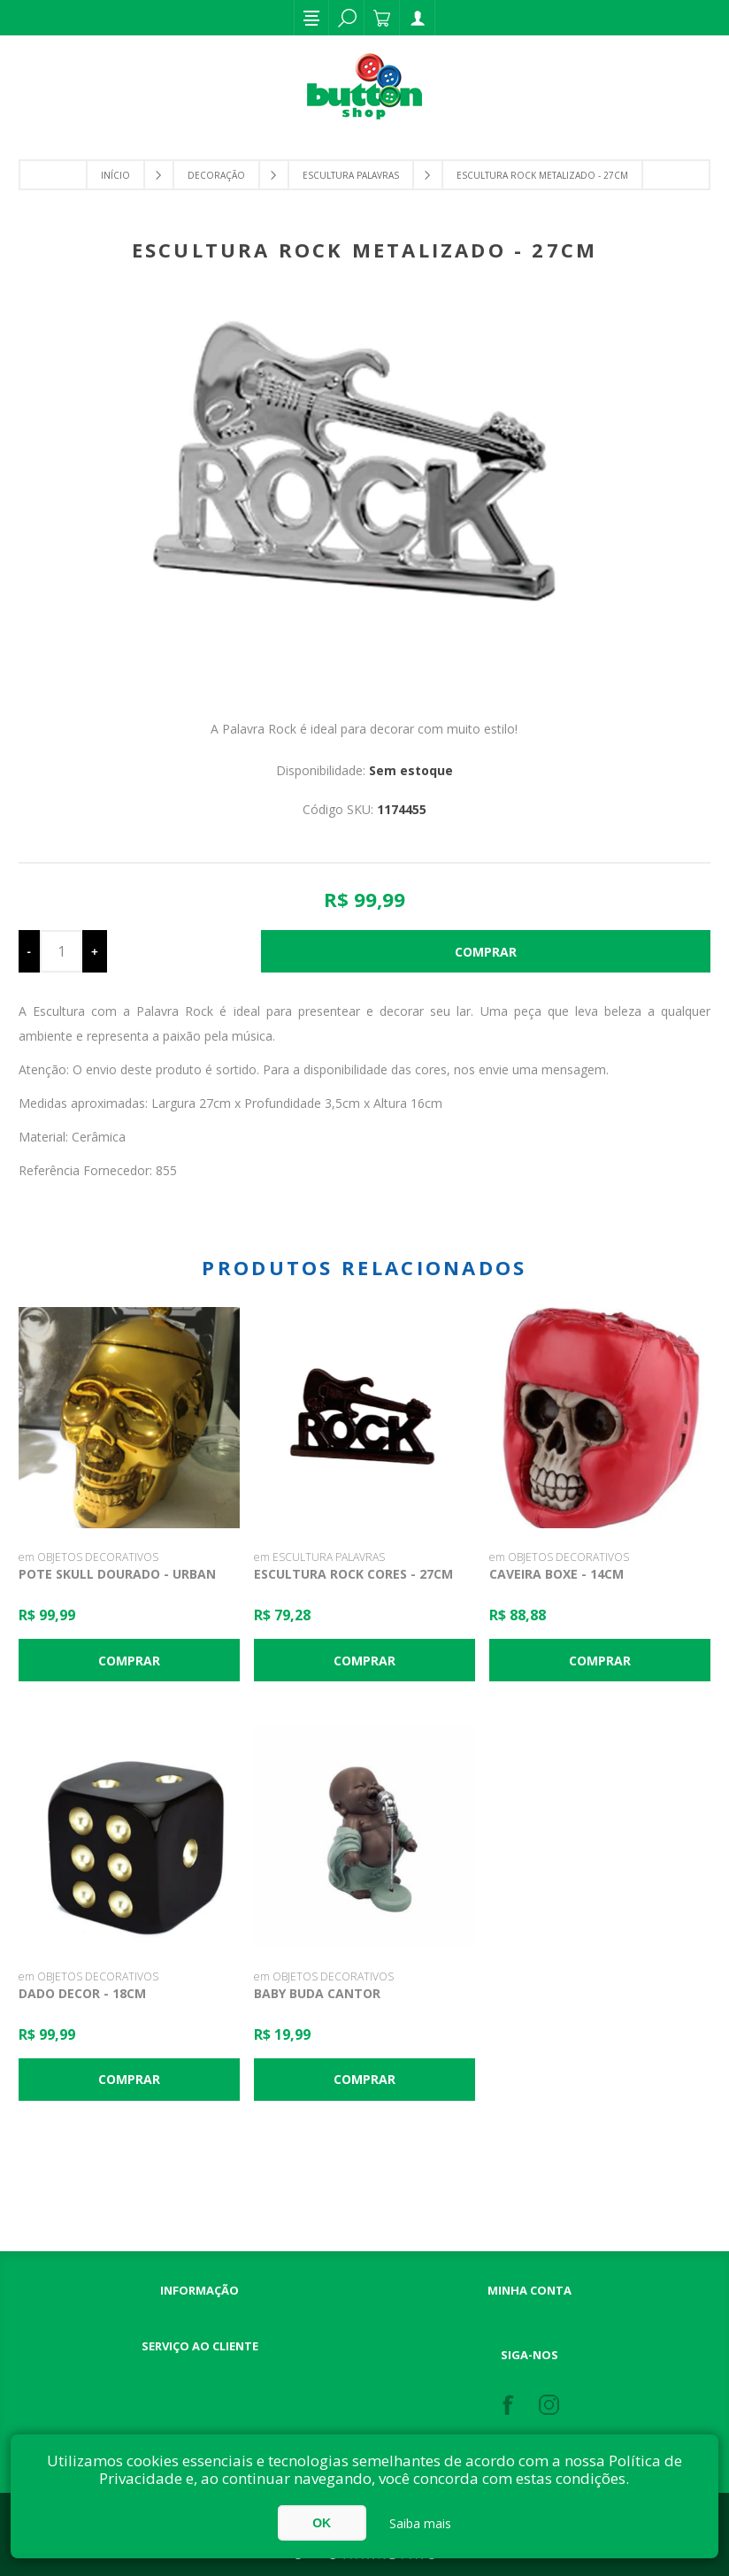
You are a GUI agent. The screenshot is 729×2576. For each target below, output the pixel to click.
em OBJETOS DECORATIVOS (88, 1557)
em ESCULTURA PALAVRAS (319, 1557)
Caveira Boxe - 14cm (556, 1573)
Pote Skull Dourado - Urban (117, 1573)
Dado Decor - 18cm (82, 1993)
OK (321, 2523)
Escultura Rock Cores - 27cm (353, 1573)
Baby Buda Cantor (317, 1993)
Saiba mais (420, 2523)
